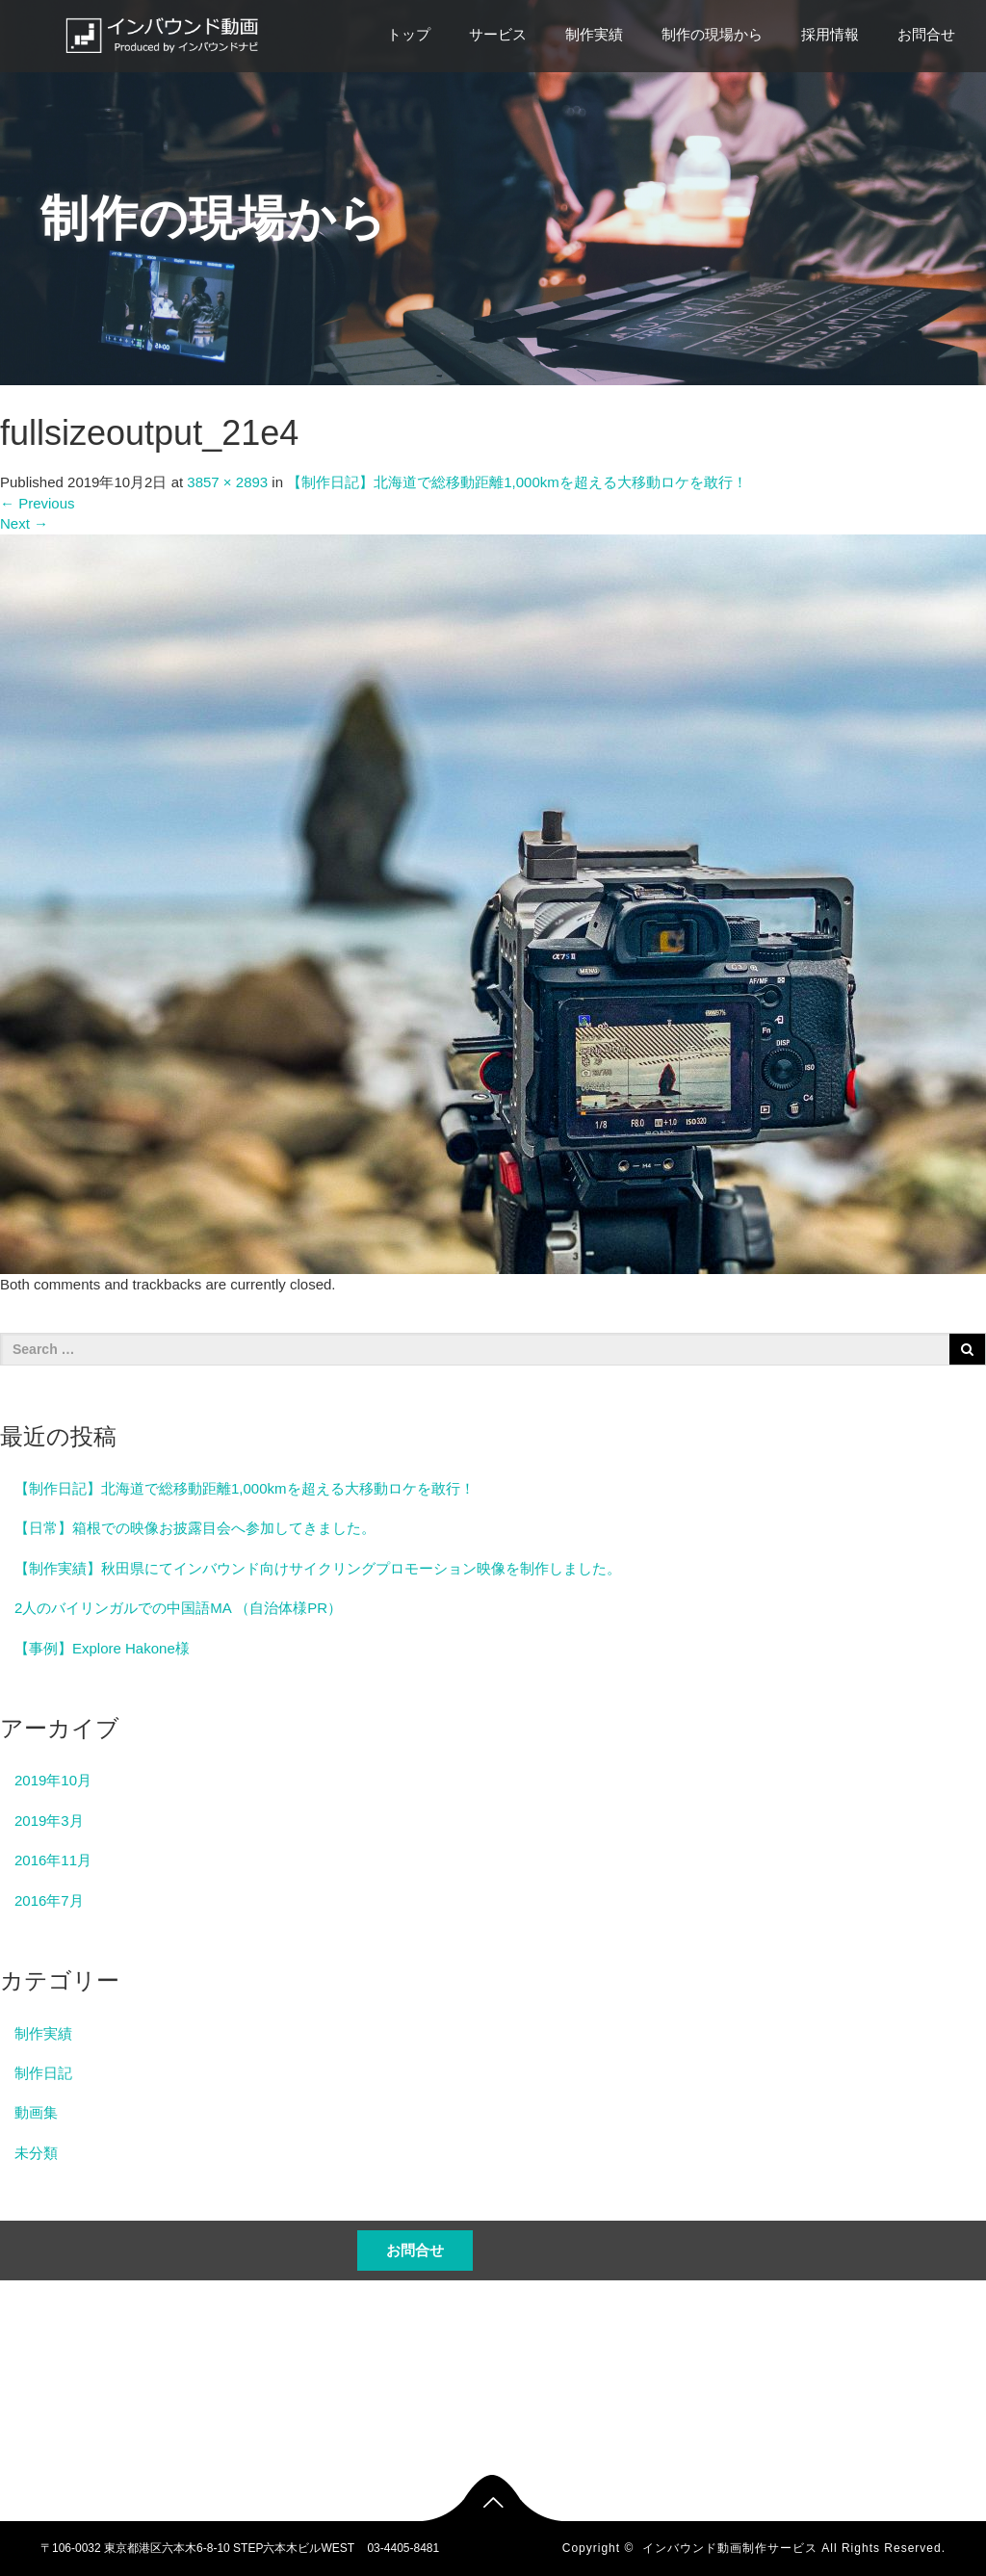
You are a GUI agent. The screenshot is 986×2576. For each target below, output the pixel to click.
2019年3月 (49, 1820)
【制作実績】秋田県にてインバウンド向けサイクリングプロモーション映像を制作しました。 (317, 1568)
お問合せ (926, 34)
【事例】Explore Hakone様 (102, 1648)
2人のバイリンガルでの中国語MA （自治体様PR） (178, 1608)
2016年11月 (52, 1860)
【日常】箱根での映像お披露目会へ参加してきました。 (195, 1528)
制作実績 (594, 34)
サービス (498, 34)
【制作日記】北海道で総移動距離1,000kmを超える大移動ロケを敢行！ (517, 482)
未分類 (36, 2153)
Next (24, 523)
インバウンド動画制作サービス (729, 2548)
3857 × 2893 (227, 482)
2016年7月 (49, 1900)
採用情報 (830, 34)
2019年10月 (52, 1780)
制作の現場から (712, 34)
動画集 (36, 2112)
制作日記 (43, 2073)
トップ (408, 34)
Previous (37, 503)
